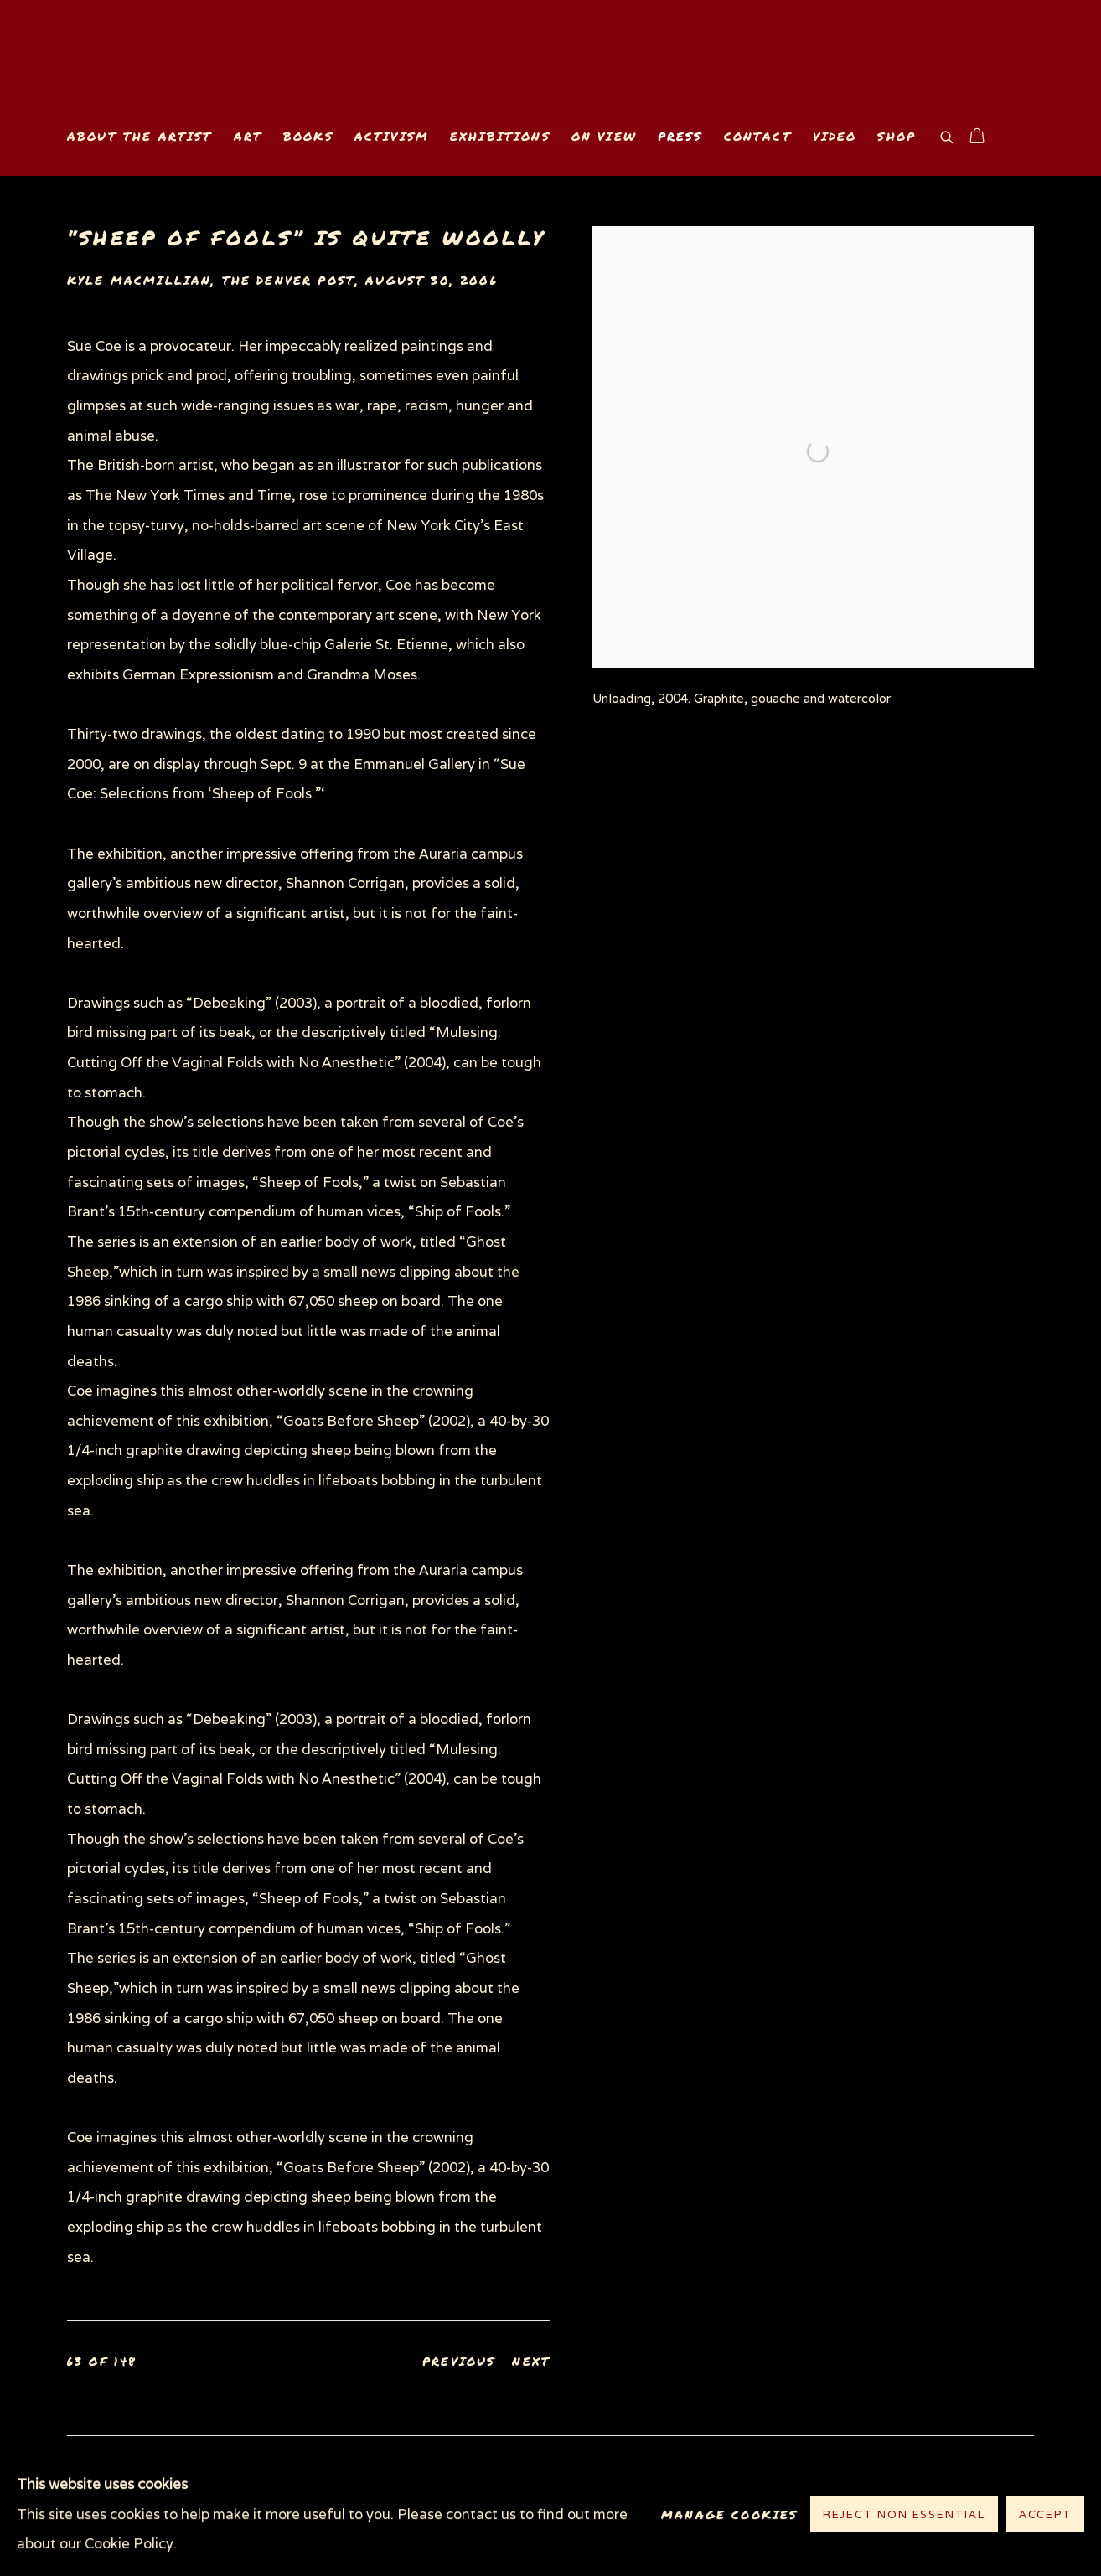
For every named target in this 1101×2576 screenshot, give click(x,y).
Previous (458, 2361)
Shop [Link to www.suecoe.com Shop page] (896, 136)
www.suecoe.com (259, 72)
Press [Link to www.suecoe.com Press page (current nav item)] (680, 136)
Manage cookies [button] (729, 2514)
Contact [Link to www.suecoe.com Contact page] (758, 136)
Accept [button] (1045, 2515)
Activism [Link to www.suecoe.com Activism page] (391, 136)
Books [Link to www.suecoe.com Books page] (308, 136)
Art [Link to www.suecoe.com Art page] (248, 136)
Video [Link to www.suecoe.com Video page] (835, 136)
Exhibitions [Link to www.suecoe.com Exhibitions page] (500, 136)
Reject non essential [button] (904, 2515)
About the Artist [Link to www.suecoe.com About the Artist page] (140, 136)
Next (531, 2361)
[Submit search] (947, 135)
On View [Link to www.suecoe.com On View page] (604, 136)
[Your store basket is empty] (977, 137)
